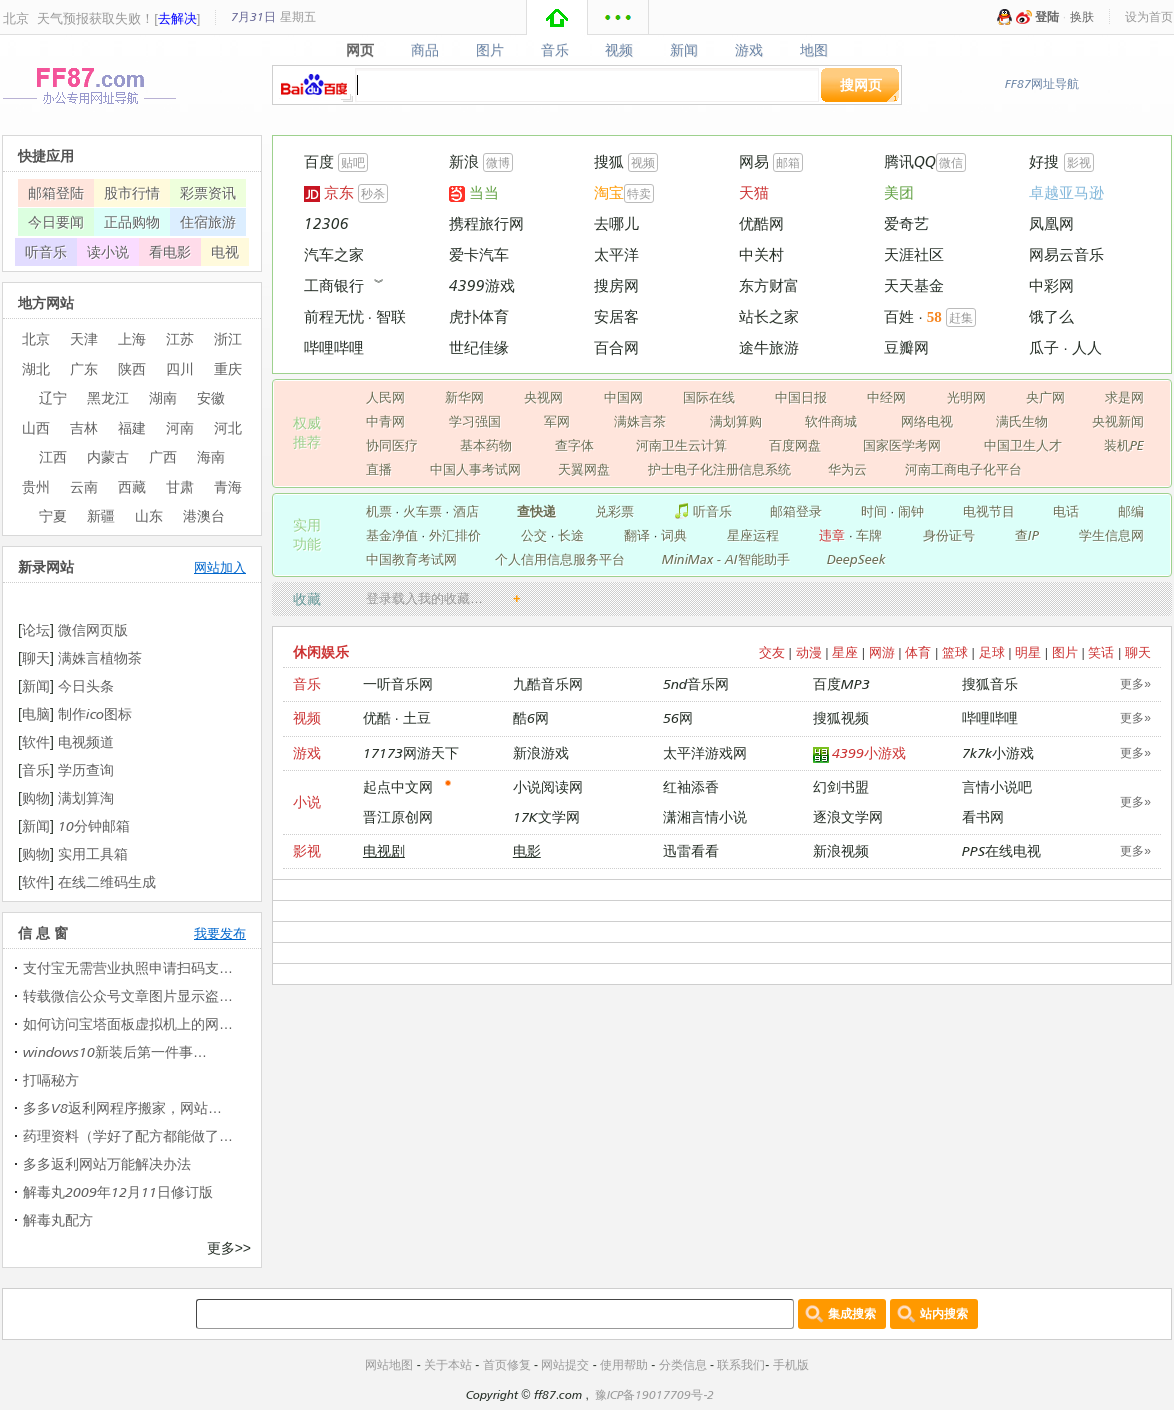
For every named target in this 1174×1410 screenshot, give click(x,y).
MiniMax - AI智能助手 (726, 559)
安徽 (211, 397)
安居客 (616, 316)
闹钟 (911, 511)
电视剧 (384, 850)
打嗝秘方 (51, 1079)
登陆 (1047, 16)
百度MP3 (841, 683)
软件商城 (831, 421)
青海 (228, 486)
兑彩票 (614, 511)
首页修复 (507, 1364)
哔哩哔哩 (334, 347)
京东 (329, 192)
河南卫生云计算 (681, 445)
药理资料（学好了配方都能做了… (128, 1135)
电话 (1066, 511)
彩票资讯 (208, 192)
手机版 (791, 1364)
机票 (379, 511)
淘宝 (609, 192)
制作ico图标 (95, 713)
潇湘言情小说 (705, 816)
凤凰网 (1051, 223)
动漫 (809, 652)
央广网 (1045, 397)
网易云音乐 (1066, 254)
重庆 (228, 368)
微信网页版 (93, 629)
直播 (379, 469)
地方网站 (46, 302)
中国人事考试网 (475, 469)
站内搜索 (944, 1313)
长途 (571, 535)
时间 (874, 511)
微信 (951, 162)
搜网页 (861, 84)
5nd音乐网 (696, 683)
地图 (814, 50)
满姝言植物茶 (100, 657)
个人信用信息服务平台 (560, 559)
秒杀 (373, 193)
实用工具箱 (93, 853)
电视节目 (989, 511)
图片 (489, 50)
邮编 (1131, 511)
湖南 (163, 397)
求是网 (1124, 397)
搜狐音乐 (990, 683)
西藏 (132, 486)
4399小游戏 (860, 753)
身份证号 (949, 535)
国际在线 (709, 397)
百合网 (616, 347)
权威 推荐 (307, 432)
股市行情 (132, 192)
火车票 (422, 511)
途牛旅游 (769, 347)
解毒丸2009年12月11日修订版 (118, 1191)
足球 (992, 652)
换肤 (1082, 16)
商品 (424, 50)
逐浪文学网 (848, 816)
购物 (36, 797)
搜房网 (616, 285)
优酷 (377, 717)
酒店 (466, 511)
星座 (845, 652)
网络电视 (927, 421)
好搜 (1044, 161)
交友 (772, 652)
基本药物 (486, 445)
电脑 (36, 713)
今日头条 (86, 685)
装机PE (1124, 445)
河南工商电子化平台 (963, 469)
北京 (16, 18)
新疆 (101, 515)
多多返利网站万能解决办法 (107, 1163)
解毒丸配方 (58, 1219)
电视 (225, 251)
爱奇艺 (906, 223)
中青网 (385, 421)
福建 (132, 427)
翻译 (637, 535)
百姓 (899, 316)
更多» (1135, 683)
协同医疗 (392, 445)
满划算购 (736, 421)
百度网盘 (795, 445)
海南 (211, 456)
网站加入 (220, 567)
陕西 (132, 368)
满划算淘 (86, 797)
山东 (149, 515)
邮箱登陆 (56, 192)
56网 (678, 717)
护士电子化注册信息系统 (719, 469)
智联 (391, 316)
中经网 (886, 397)
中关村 (761, 254)
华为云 (847, 469)
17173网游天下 (411, 752)
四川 (180, 368)
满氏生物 (1022, 421)
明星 (1028, 652)
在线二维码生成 (107, 881)
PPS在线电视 (1001, 850)
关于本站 (448, 1364)
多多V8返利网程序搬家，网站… (122, 1107)
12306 (326, 223)
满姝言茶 (640, 421)
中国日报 (801, 397)
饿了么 (1051, 316)
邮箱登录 (796, 511)
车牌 (869, 535)
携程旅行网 (486, 223)
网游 (882, 652)
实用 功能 (307, 534)
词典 (674, 535)
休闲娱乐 (321, 651)
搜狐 (609, 161)
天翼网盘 (584, 469)
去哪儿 (616, 223)
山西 (36, 427)
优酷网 (761, 223)
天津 (84, 338)
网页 (359, 50)
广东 (84, 368)
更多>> (229, 1247)
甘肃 (180, 486)
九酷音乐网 (548, 683)
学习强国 (475, 421)
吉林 (84, 427)
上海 (132, 338)
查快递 (536, 511)
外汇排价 (455, 535)
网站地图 (389, 1364)
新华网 (464, 397)
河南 (180, 427)
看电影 (170, 251)
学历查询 (86, 769)
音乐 (554, 50)
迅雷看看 (691, 850)
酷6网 (531, 717)
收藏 (307, 598)
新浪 (464, 161)
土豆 (417, 717)
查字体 (574, 445)
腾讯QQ (910, 161)
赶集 (961, 317)
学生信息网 (1111, 535)
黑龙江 (108, 397)
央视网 (543, 397)
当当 (474, 192)
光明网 (966, 397)
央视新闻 (1118, 421)
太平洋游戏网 (705, 752)
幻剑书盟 (841, 786)
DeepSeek (856, 559)
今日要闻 (56, 221)
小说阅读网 (548, 786)
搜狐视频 (841, 717)
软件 (36, 741)
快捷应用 (46, 155)
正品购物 (132, 221)
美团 (899, 192)
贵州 (36, 486)
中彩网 (1051, 285)
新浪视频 (841, 850)
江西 (53, 456)
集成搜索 (852, 1313)
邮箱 (788, 162)
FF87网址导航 (1042, 83)
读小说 (108, 251)
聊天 (1138, 652)
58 (934, 317)
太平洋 (616, 254)
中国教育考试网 (411, 559)
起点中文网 (398, 786)
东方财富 (769, 285)
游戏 (749, 50)
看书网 (983, 816)
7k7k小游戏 (998, 752)
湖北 (36, 368)
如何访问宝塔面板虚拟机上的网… (128, 1023)
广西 (163, 456)
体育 (918, 652)
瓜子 (1044, 347)
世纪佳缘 (479, 347)
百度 (319, 161)
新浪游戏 (541, 752)
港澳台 (204, 515)
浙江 (228, 338)
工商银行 (334, 285)
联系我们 (741, 1364)
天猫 (754, 192)
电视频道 (86, 741)
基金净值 (392, 535)
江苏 (180, 338)
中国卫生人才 (1023, 445)
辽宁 (53, 397)
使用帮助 (624, 1364)
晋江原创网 (398, 816)
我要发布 (220, 933)
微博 (498, 162)
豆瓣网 (906, 347)
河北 (228, 427)
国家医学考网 (902, 445)
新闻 (684, 50)
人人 (1087, 347)
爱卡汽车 (479, 254)
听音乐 (702, 511)
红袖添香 (691, 786)
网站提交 (565, 1364)
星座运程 (753, 535)
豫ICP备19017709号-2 (654, 1394)
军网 (557, 421)
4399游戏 (482, 285)
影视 (1079, 162)
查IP (1027, 535)
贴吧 (353, 162)
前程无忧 (334, 316)
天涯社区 (914, 254)
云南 (84, 486)
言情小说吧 (997, 786)
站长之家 (769, 316)
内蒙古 (108, 456)
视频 (619, 50)
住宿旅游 (208, 221)
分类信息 (683, 1364)
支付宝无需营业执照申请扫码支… (128, 967)
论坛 (36, 629)
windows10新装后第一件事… (115, 1051)
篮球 (955, 652)
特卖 (639, 193)
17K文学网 (546, 816)
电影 (527, 850)
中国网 (623, 397)
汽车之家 (334, 254)
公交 (534, 535)
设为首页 (1149, 16)
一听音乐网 (398, 683)
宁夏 (53, 515)
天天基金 (914, 285)
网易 (754, 161)
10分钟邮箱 (94, 825)
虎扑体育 (479, 316)
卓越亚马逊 (1066, 192)
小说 (307, 801)
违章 (832, 535)
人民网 (385, 397)
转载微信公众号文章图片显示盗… (128, 995)
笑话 (1101, 652)
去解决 (177, 18)
